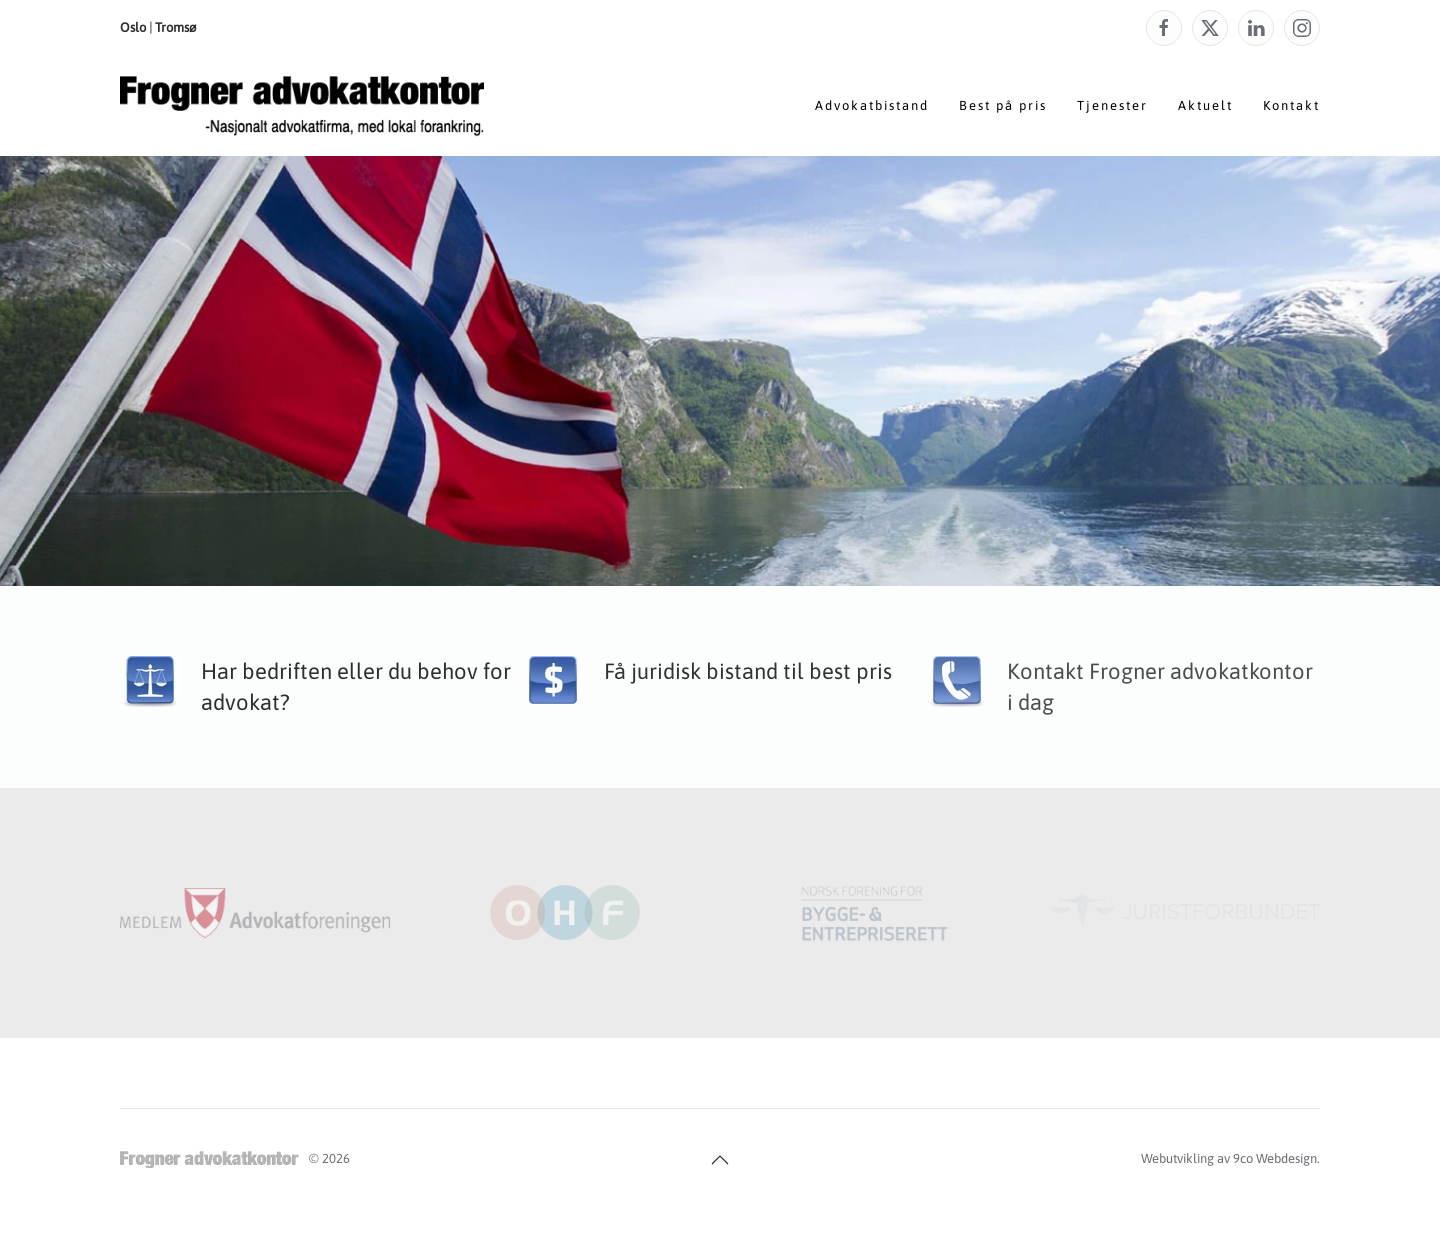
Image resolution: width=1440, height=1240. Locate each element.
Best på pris (1003, 105)
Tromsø (175, 27)
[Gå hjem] (302, 106)
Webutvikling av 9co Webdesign (1229, 1158)
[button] (720, 1160)
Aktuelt (1205, 105)
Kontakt (1291, 105)
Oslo (133, 27)
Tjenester (1112, 105)
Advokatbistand (872, 105)
